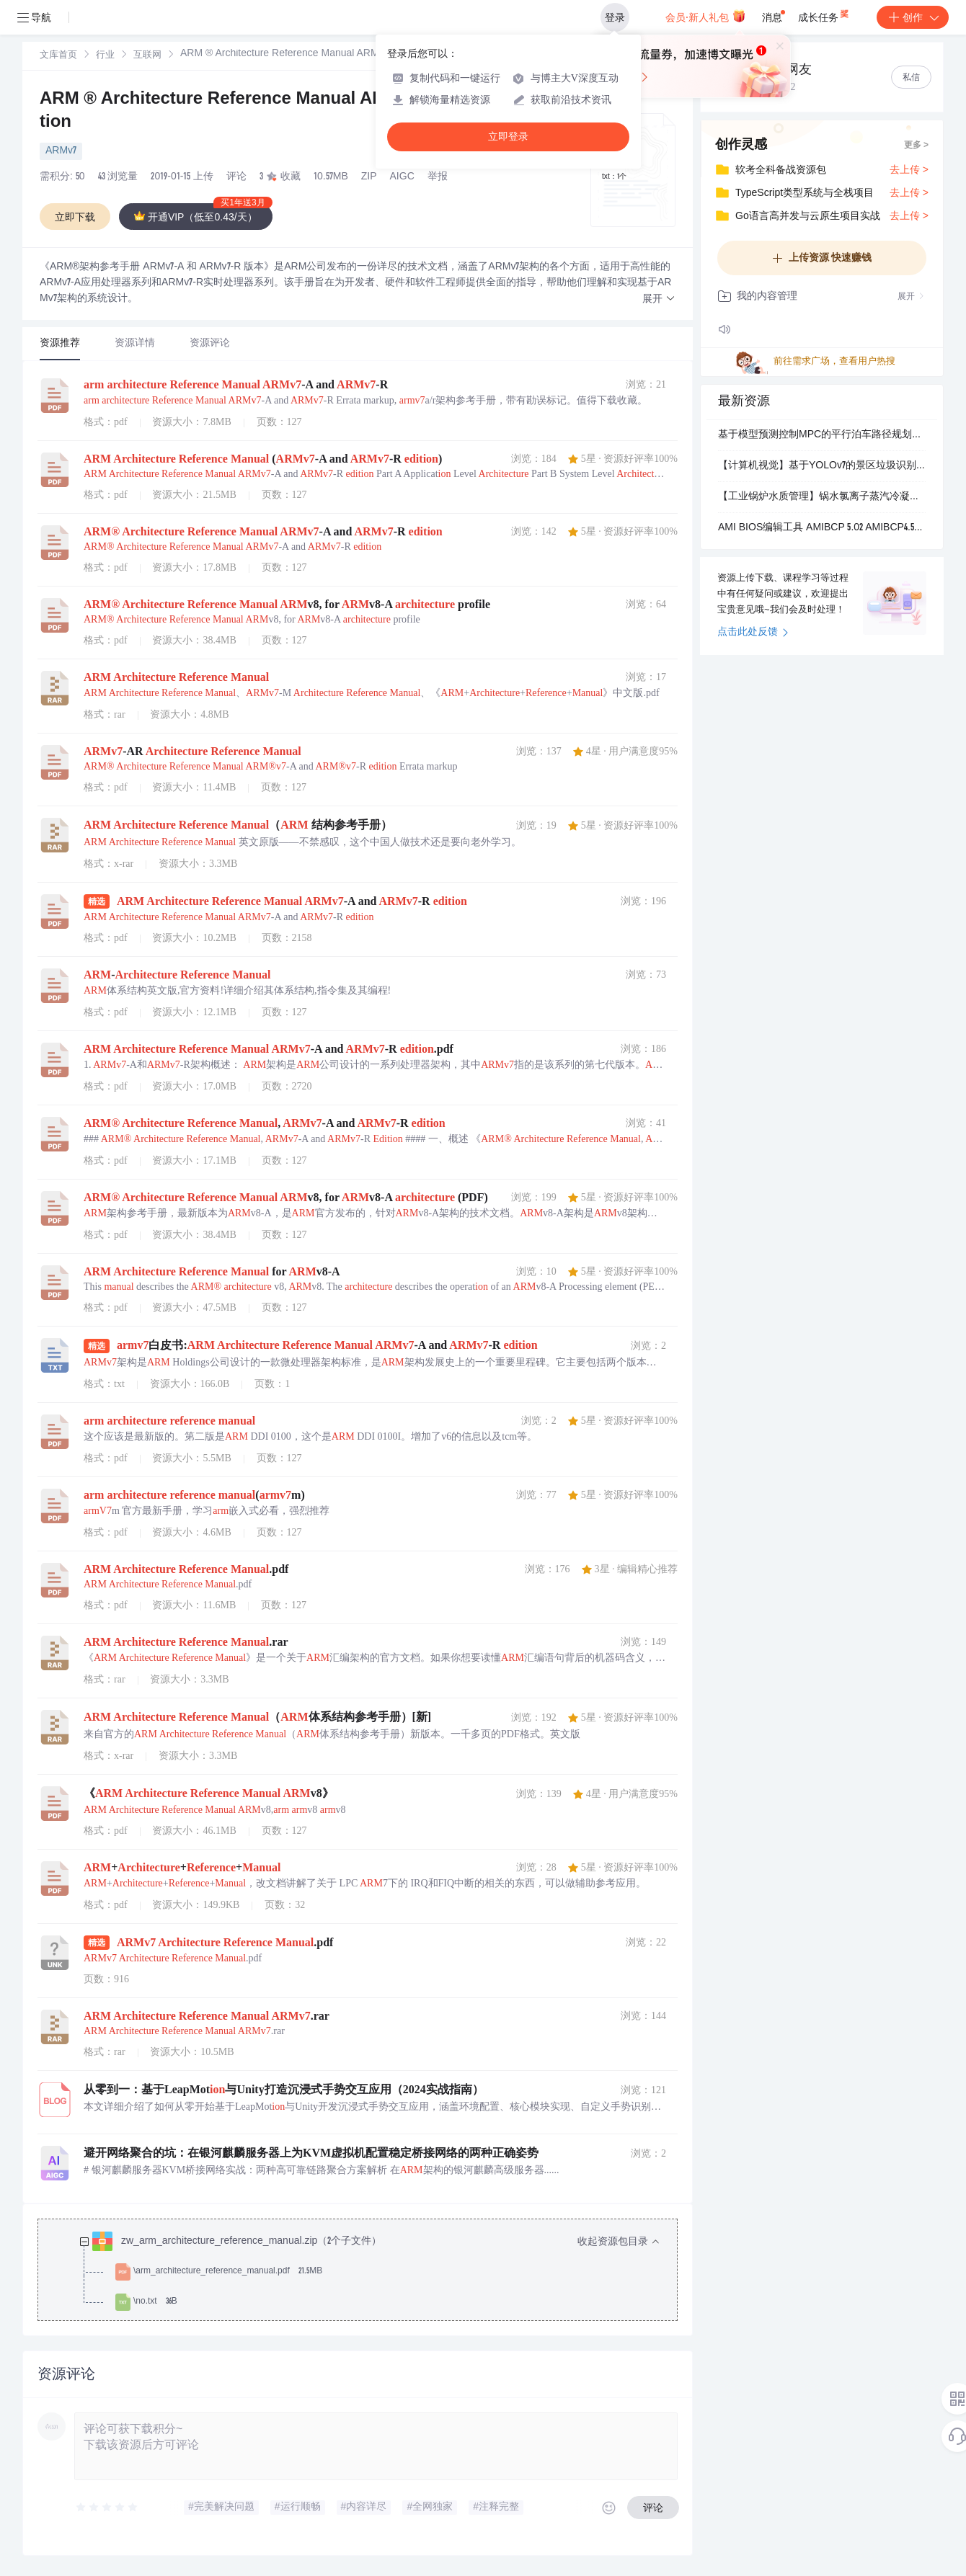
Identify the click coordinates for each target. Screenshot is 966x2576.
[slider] (107, 2507)
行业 (105, 56)
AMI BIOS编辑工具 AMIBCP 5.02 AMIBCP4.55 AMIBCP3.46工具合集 (822, 528)
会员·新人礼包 (705, 16)
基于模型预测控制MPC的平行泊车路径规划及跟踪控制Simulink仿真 (822, 435)
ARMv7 (60, 151)
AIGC (402, 177)
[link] (58, 55)
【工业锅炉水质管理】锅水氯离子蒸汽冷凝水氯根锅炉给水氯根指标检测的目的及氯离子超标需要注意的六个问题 (822, 497)
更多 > (916, 145)
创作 (913, 17)
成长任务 (824, 14)
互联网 (147, 56)
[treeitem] (369, 2272)
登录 (615, 17)
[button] (658, 299)
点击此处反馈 (753, 633)
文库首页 (58, 56)
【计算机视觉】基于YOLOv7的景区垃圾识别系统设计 (822, 466)
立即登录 (508, 136)
